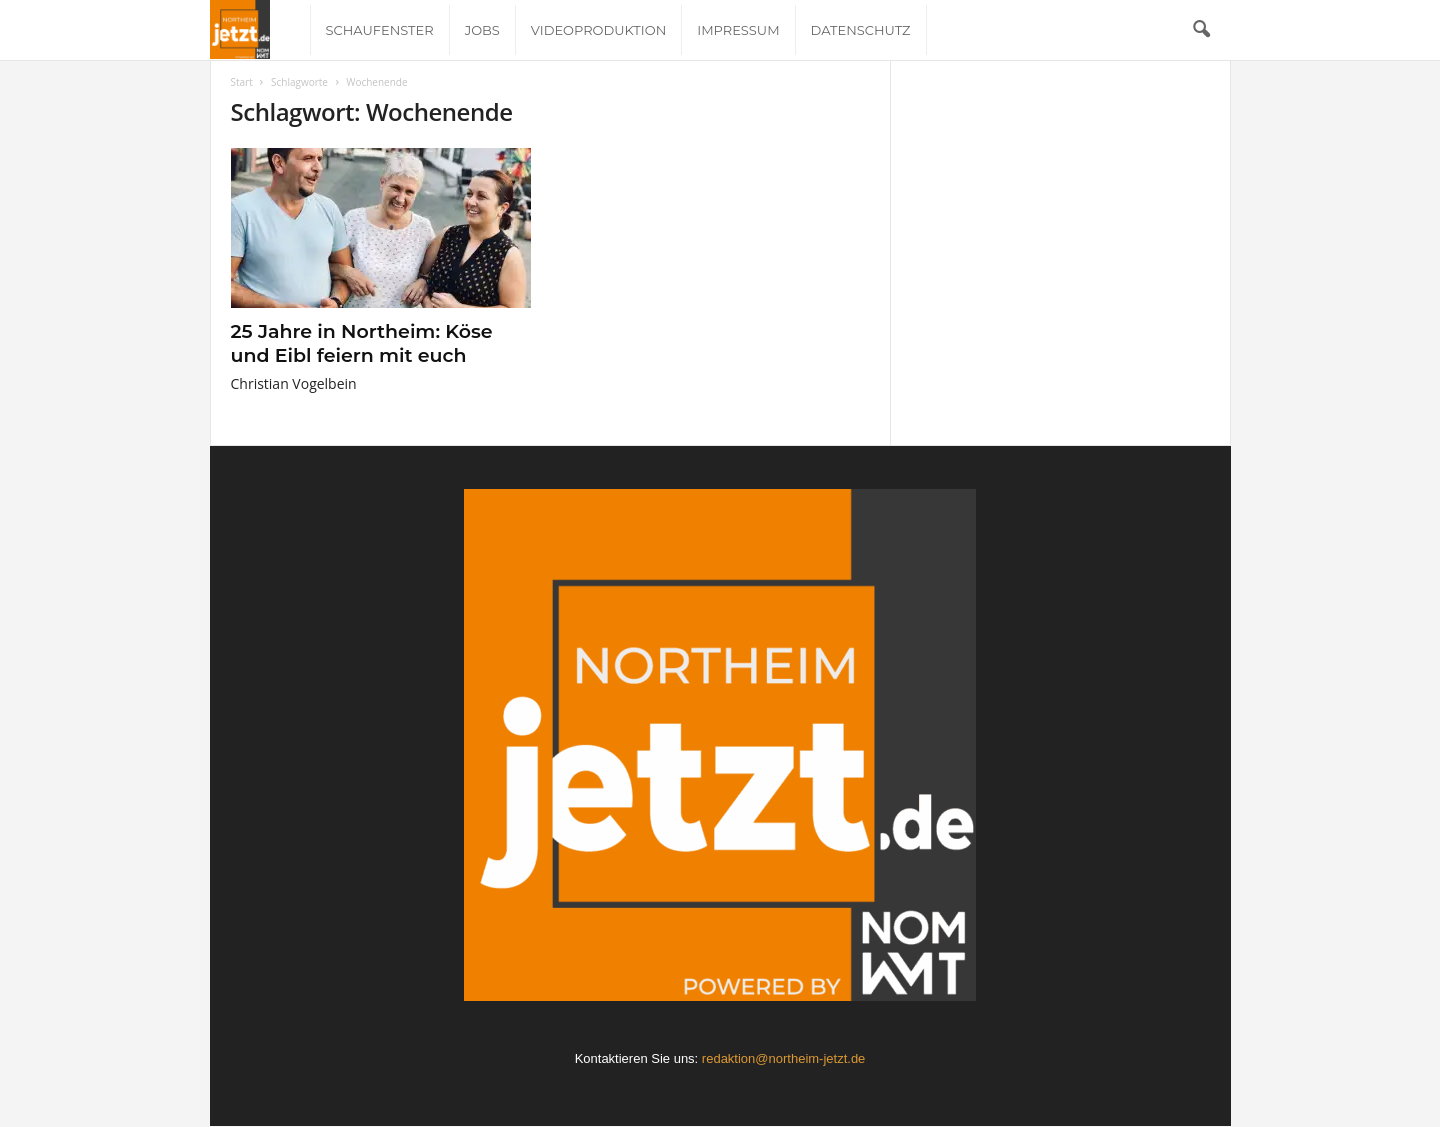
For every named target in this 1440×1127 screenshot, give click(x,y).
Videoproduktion (598, 30)
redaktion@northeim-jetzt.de (784, 1058)
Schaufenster (380, 30)
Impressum (738, 30)
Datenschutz (861, 30)
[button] (1201, 30)
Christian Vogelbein (294, 383)
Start (242, 82)
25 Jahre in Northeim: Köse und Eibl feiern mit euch (362, 343)
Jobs (482, 30)
